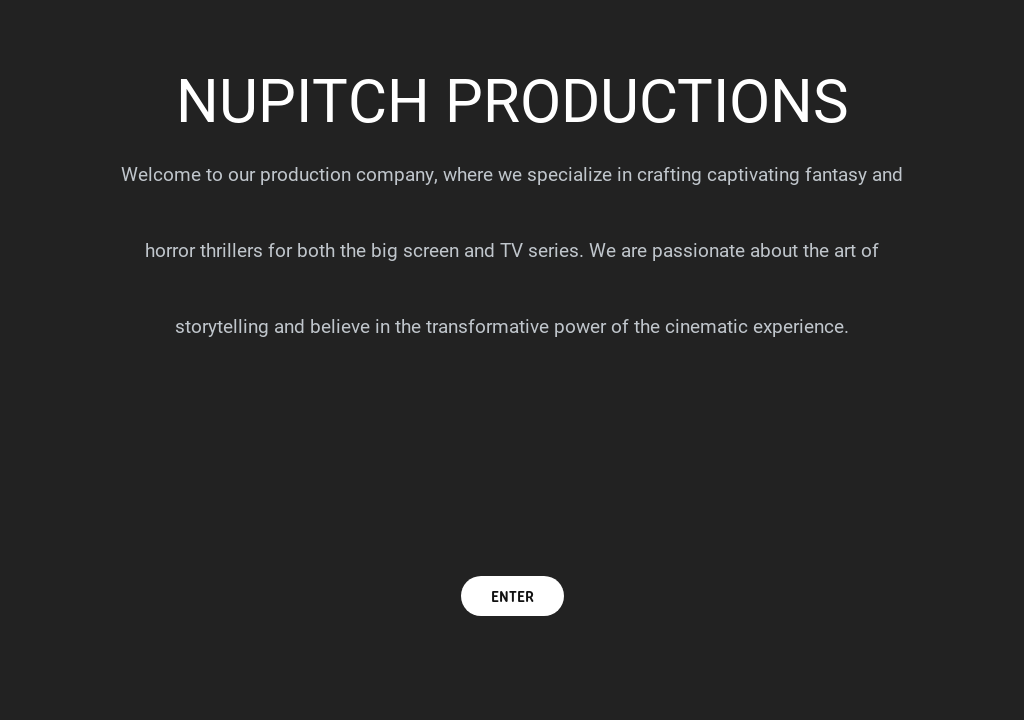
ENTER (512, 595)
